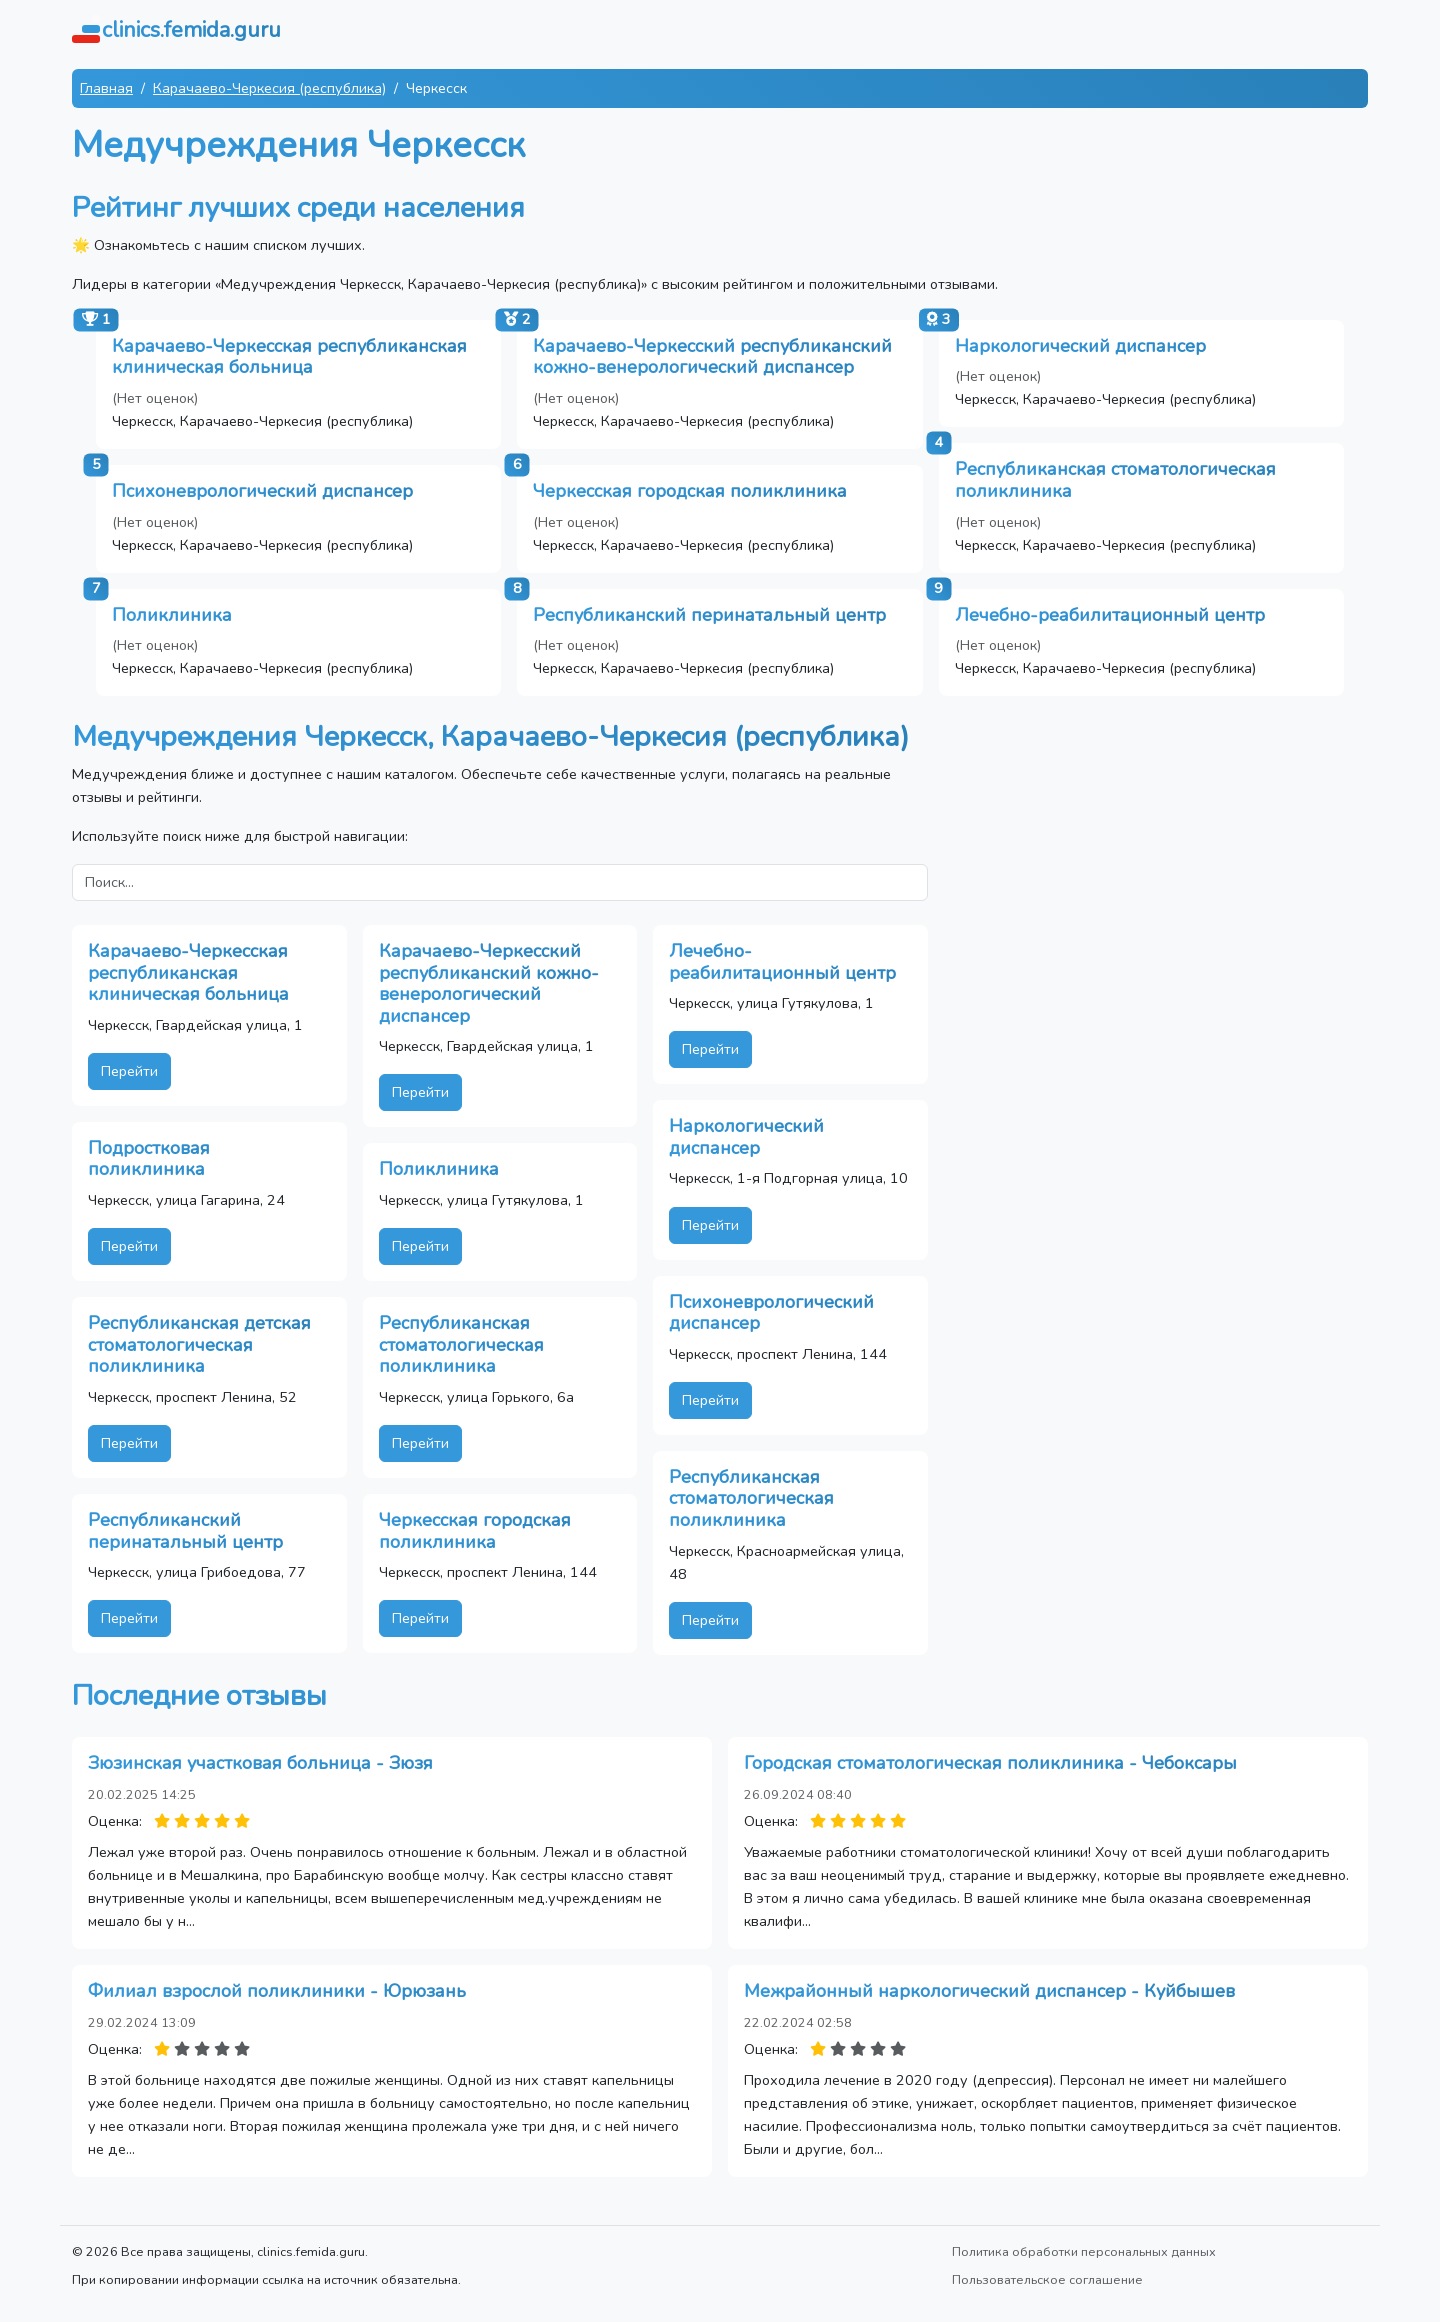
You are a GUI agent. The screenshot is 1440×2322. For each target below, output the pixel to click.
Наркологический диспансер (1080, 346)
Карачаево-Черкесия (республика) (269, 88)
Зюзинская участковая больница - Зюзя (260, 1763)
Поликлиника (172, 615)
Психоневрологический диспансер (262, 491)
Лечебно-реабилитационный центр (1110, 615)
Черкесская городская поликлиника (690, 491)
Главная (106, 88)
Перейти (129, 1071)
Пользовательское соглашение (1047, 2279)
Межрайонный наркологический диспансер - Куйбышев (989, 1991)
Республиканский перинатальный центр (709, 615)
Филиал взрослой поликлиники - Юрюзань (277, 1991)
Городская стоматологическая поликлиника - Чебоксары (990, 1763)
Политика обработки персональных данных (1084, 2251)
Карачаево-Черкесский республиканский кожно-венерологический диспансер (712, 357)
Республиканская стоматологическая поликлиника (1115, 480)
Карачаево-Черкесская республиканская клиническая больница (289, 357)
